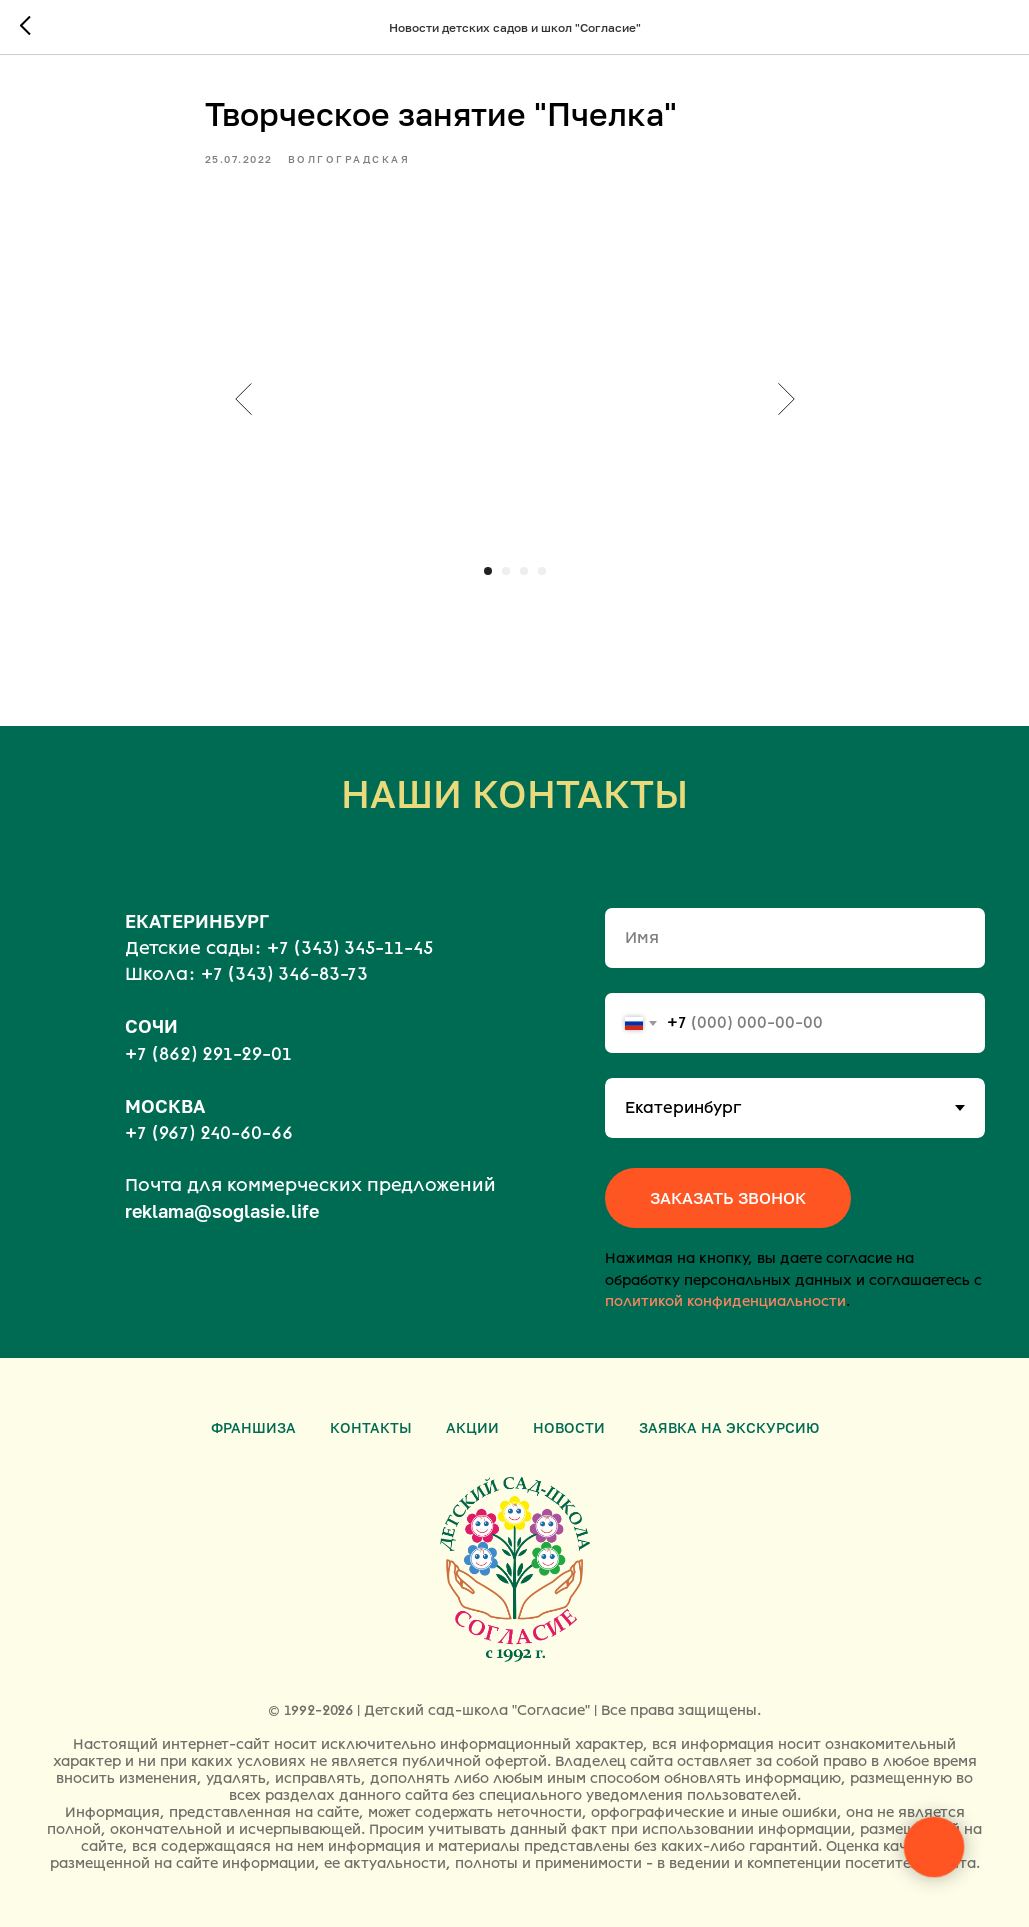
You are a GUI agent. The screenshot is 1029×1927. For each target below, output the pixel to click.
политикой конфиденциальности (725, 1301)
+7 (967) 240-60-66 (209, 1133)
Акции (472, 1427)
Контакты (371, 1427)
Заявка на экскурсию (729, 1427)
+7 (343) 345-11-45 (350, 948)
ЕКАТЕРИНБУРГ (197, 921)
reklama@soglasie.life (222, 1211)
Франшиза (253, 1427)
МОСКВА (165, 1106)
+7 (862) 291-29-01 (208, 1054)
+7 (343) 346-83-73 (284, 974)
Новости (569, 1427)
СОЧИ (151, 1026)
